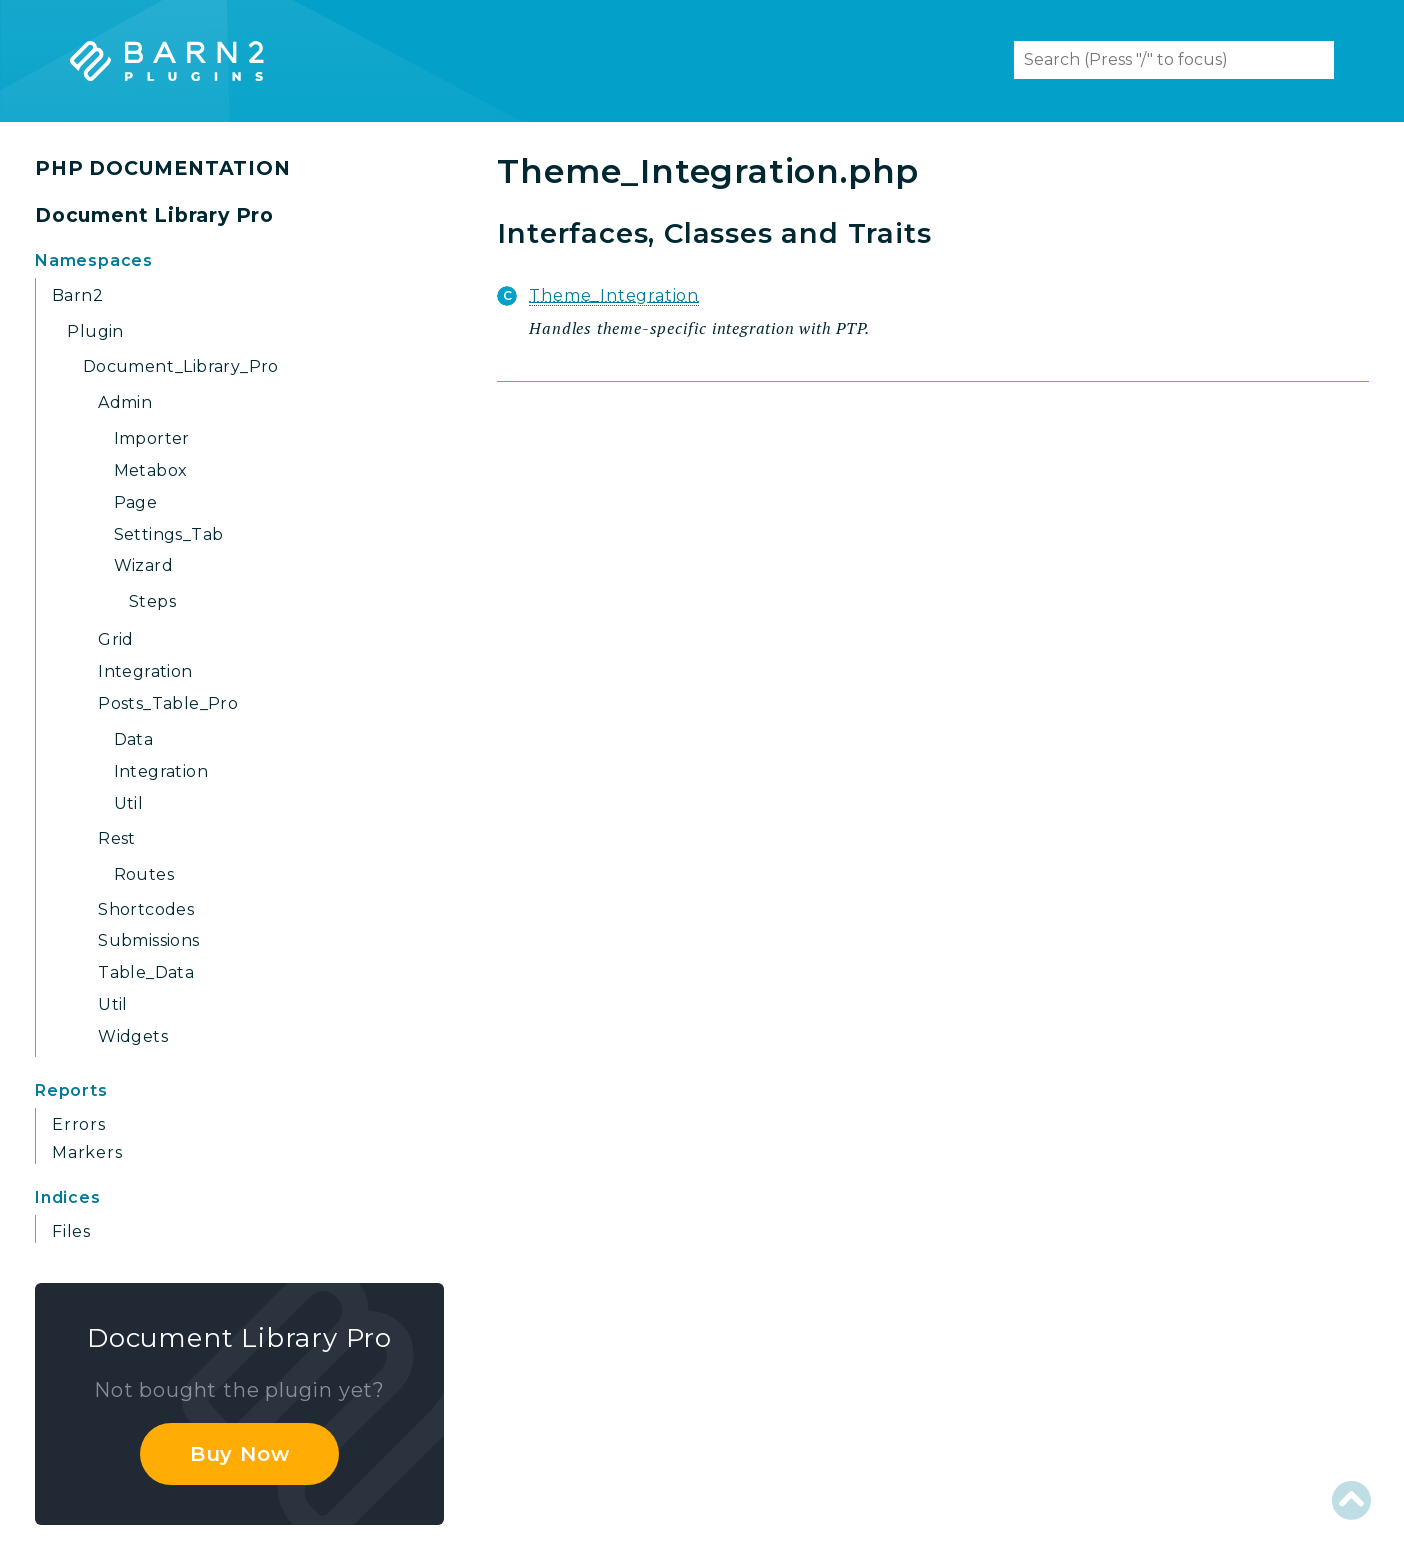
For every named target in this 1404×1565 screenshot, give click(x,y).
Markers (87, 1152)
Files (71, 1231)
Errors (79, 1124)
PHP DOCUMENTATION (163, 168)
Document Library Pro (154, 215)
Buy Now (240, 1454)
